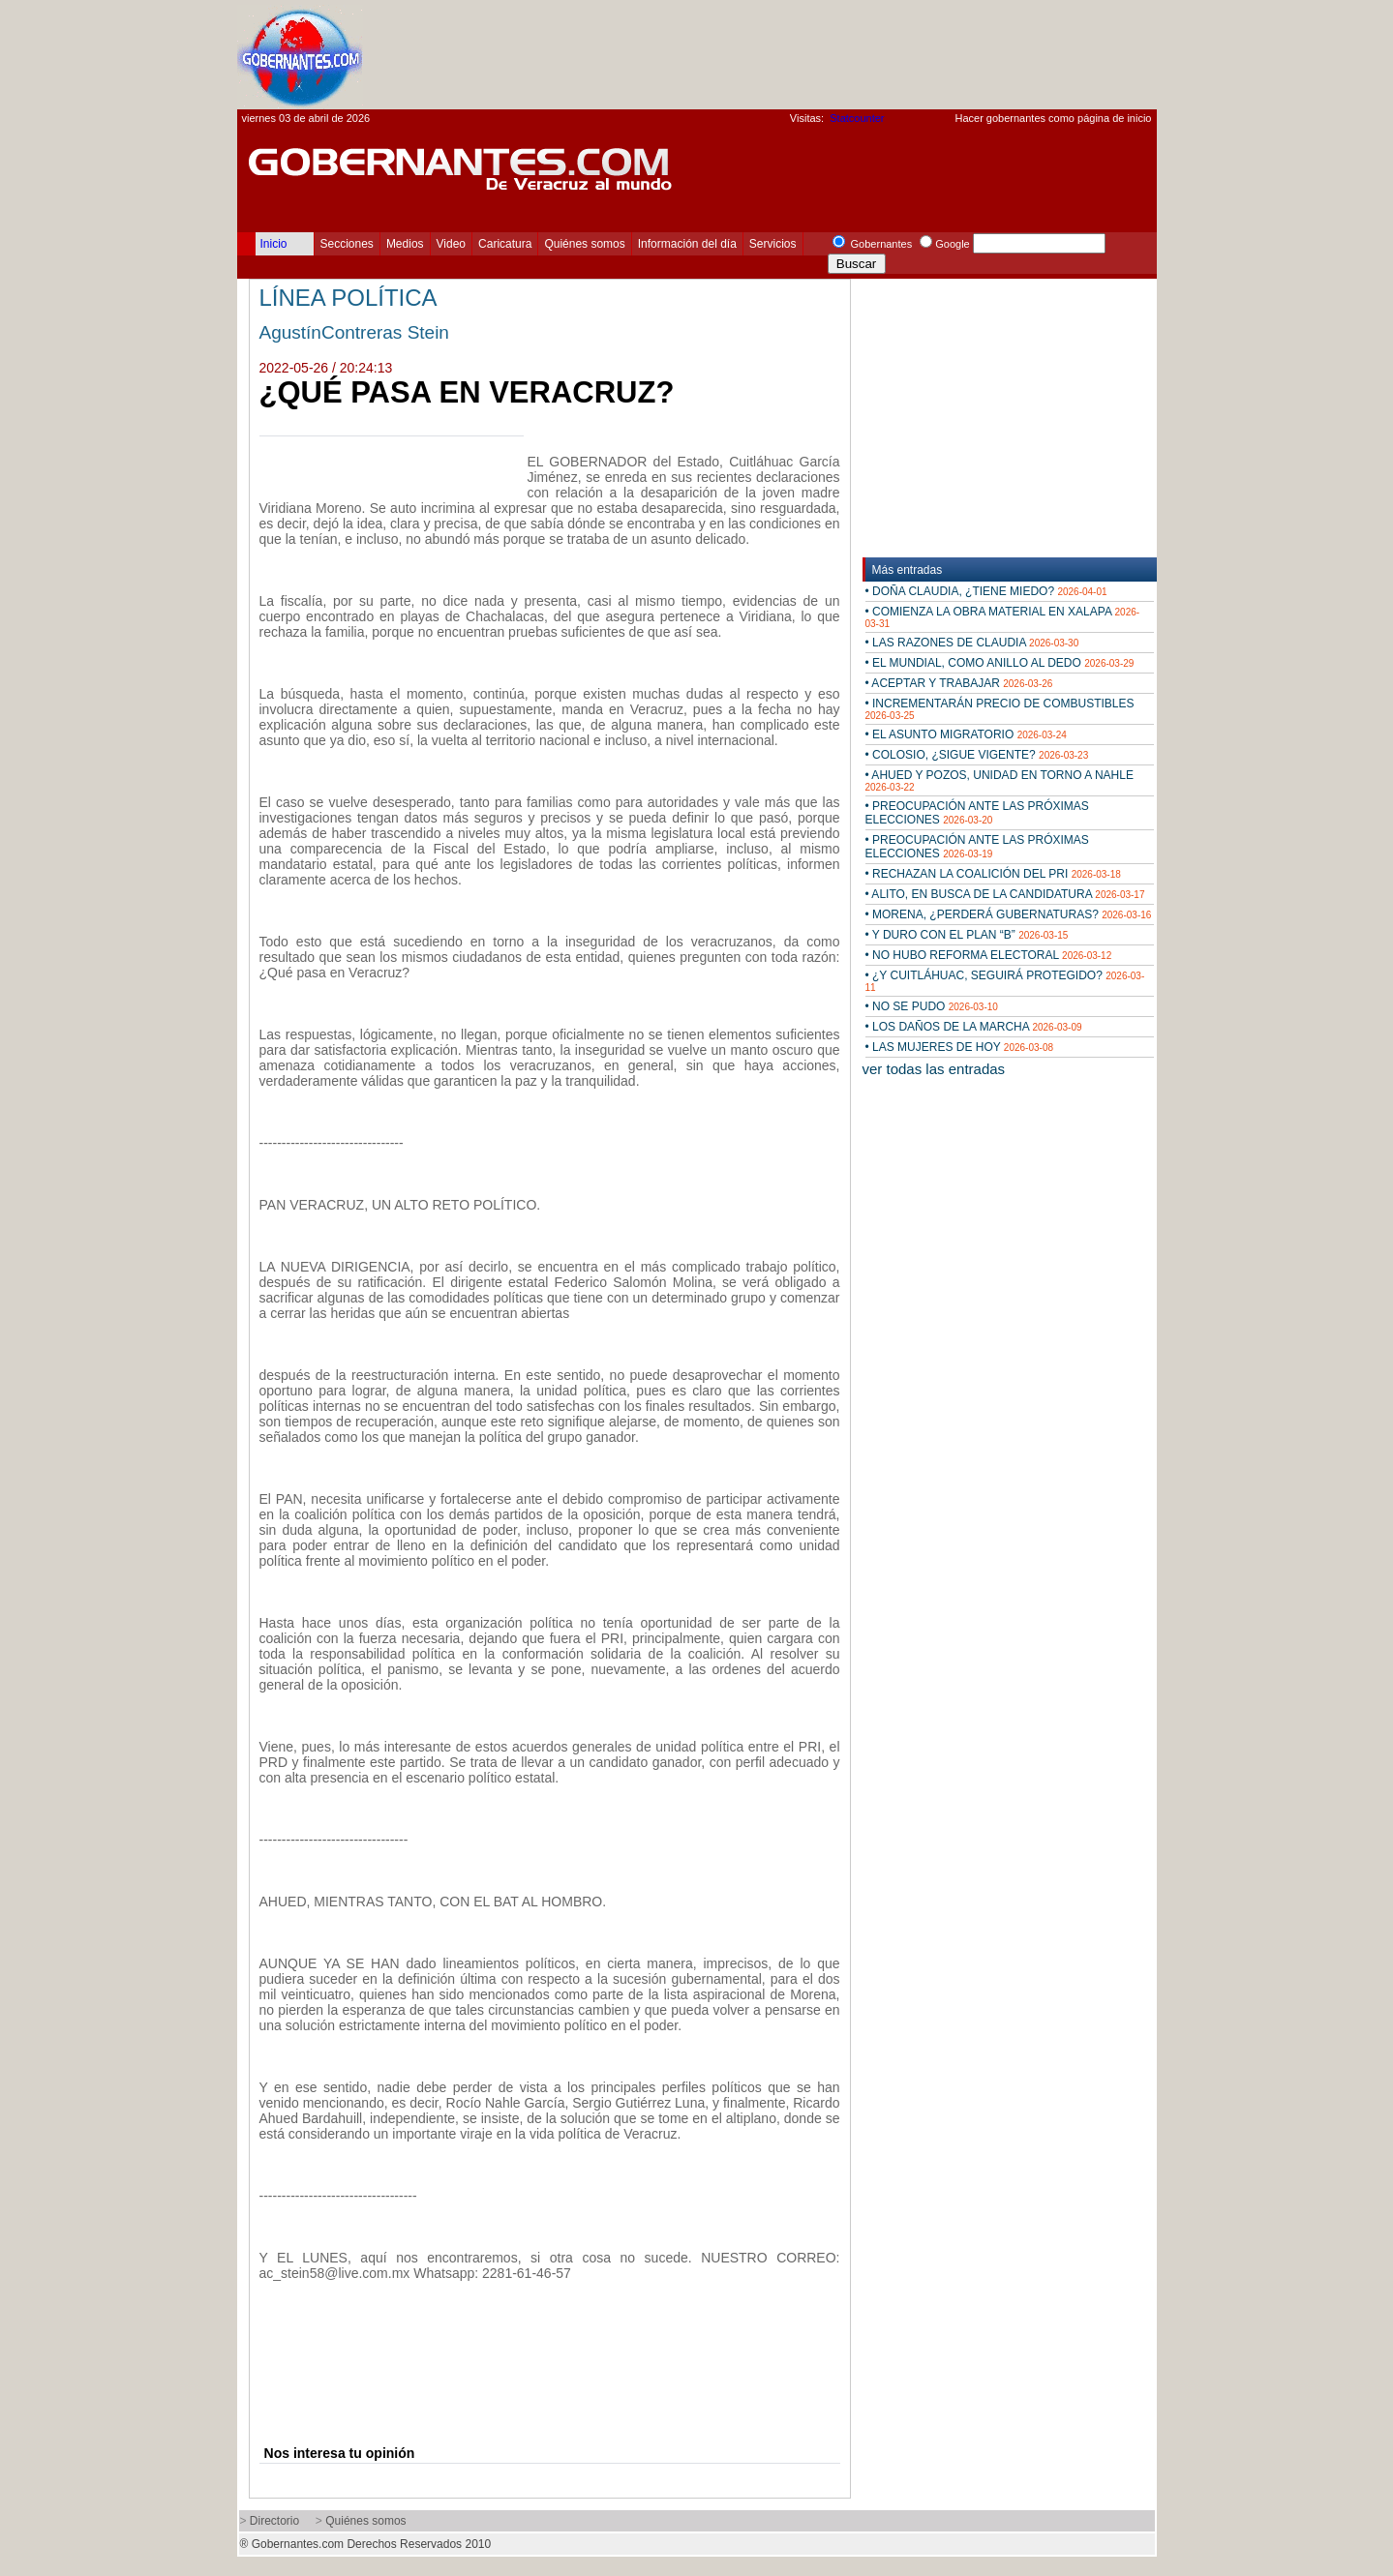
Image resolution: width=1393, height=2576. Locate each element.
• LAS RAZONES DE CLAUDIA (972, 642)
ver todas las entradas (934, 1069)
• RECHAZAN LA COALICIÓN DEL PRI (993, 874)
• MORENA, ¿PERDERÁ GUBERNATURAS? (1008, 914)
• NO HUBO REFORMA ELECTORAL (988, 955)
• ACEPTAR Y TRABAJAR (959, 683)
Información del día (687, 244)
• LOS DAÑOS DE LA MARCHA (973, 1026)
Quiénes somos (584, 244)
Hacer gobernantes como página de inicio (1052, 118)
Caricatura (504, 244)
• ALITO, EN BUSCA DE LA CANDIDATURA (1005, 894)
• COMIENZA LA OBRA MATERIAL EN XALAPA (1002, 617)
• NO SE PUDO (931, 1006)
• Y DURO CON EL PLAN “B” (967, 935)
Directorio (274, 2521)
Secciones (347, 244)
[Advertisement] (804, 54)
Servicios (773, 244)
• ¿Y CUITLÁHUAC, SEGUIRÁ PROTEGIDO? (1005, 981)
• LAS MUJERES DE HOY (959, 1047)
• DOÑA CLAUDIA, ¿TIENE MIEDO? (986, 591)
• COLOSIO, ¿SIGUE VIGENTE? (977, 755)
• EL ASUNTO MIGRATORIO (966, 734)
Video (451, 244)
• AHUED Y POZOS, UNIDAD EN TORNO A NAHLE (999, 780)
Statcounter (857, 118)
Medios (405, 244)
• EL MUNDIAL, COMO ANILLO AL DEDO (1000, 663)
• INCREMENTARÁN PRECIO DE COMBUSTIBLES (1000, 709)
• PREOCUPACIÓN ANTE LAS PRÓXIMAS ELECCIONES (977, 812)
